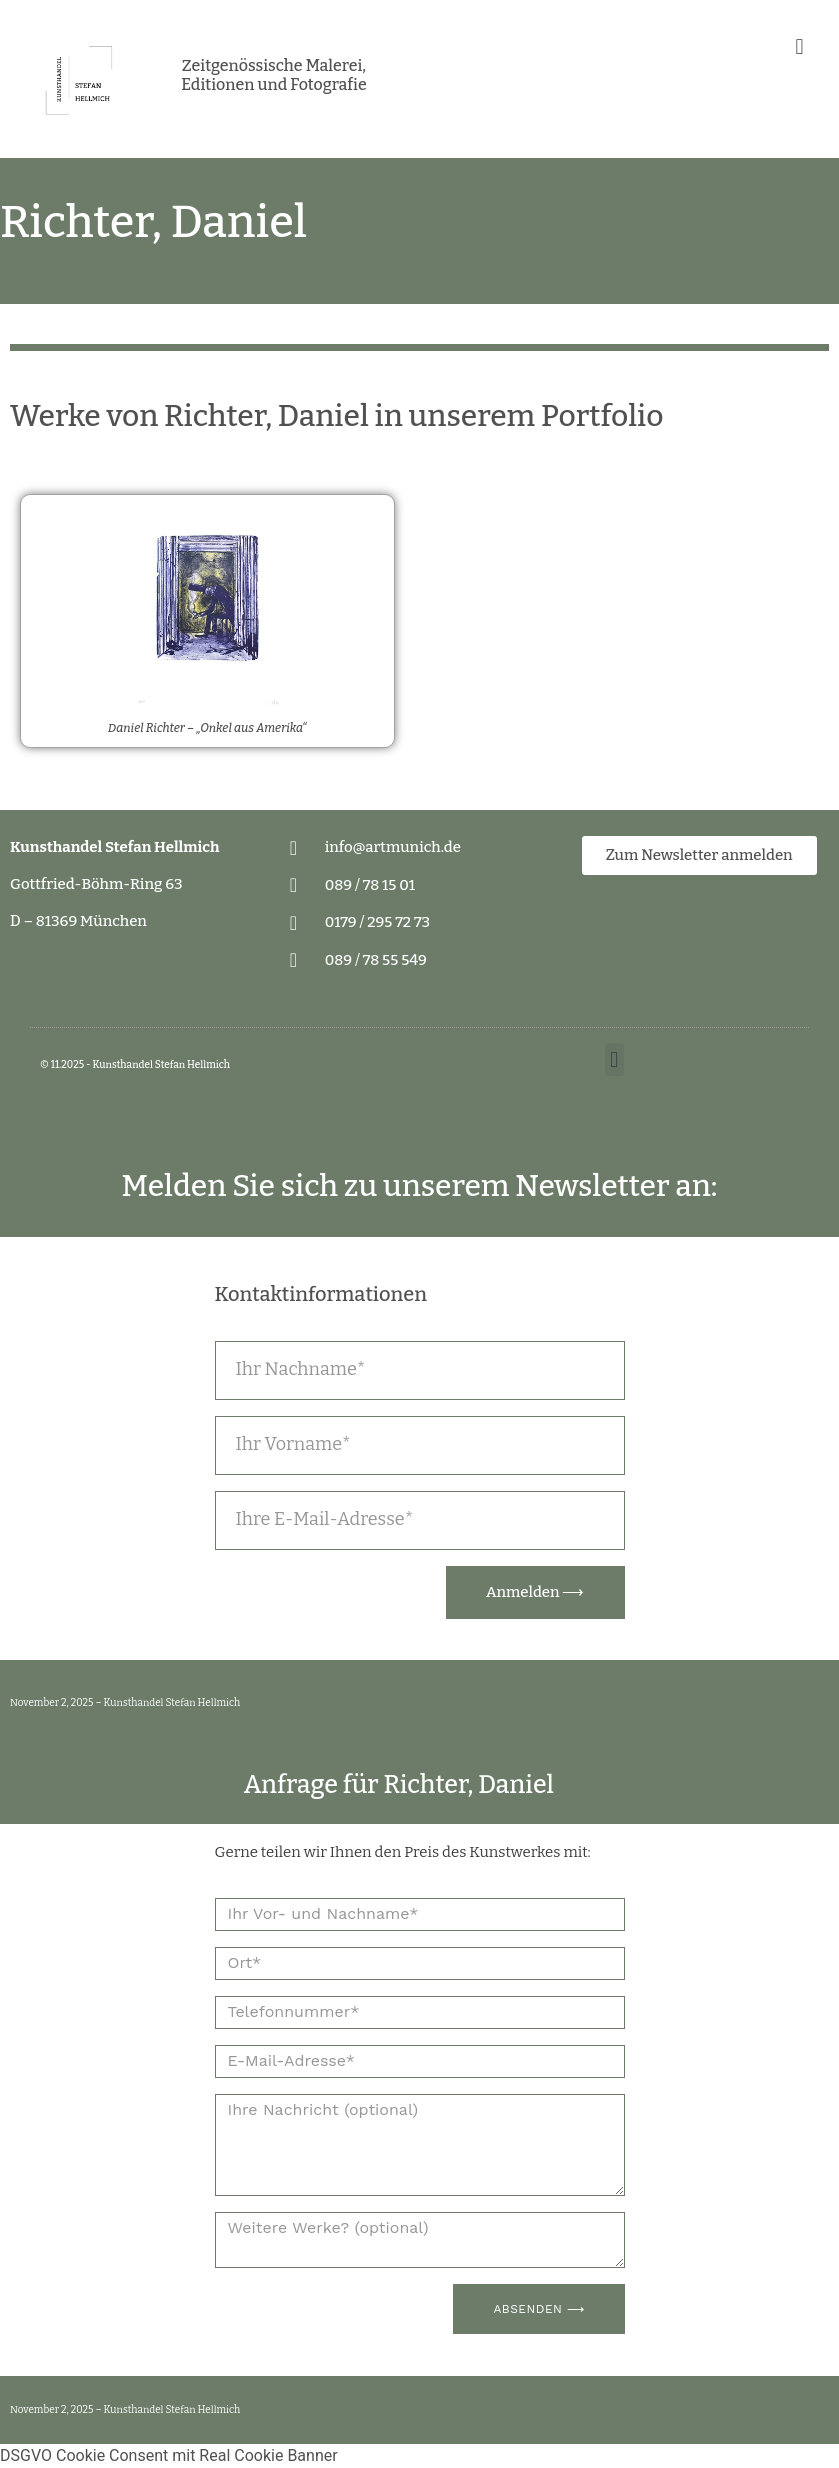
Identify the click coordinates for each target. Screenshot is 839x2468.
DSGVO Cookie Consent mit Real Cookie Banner (169, 2455)
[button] (799, 46)
